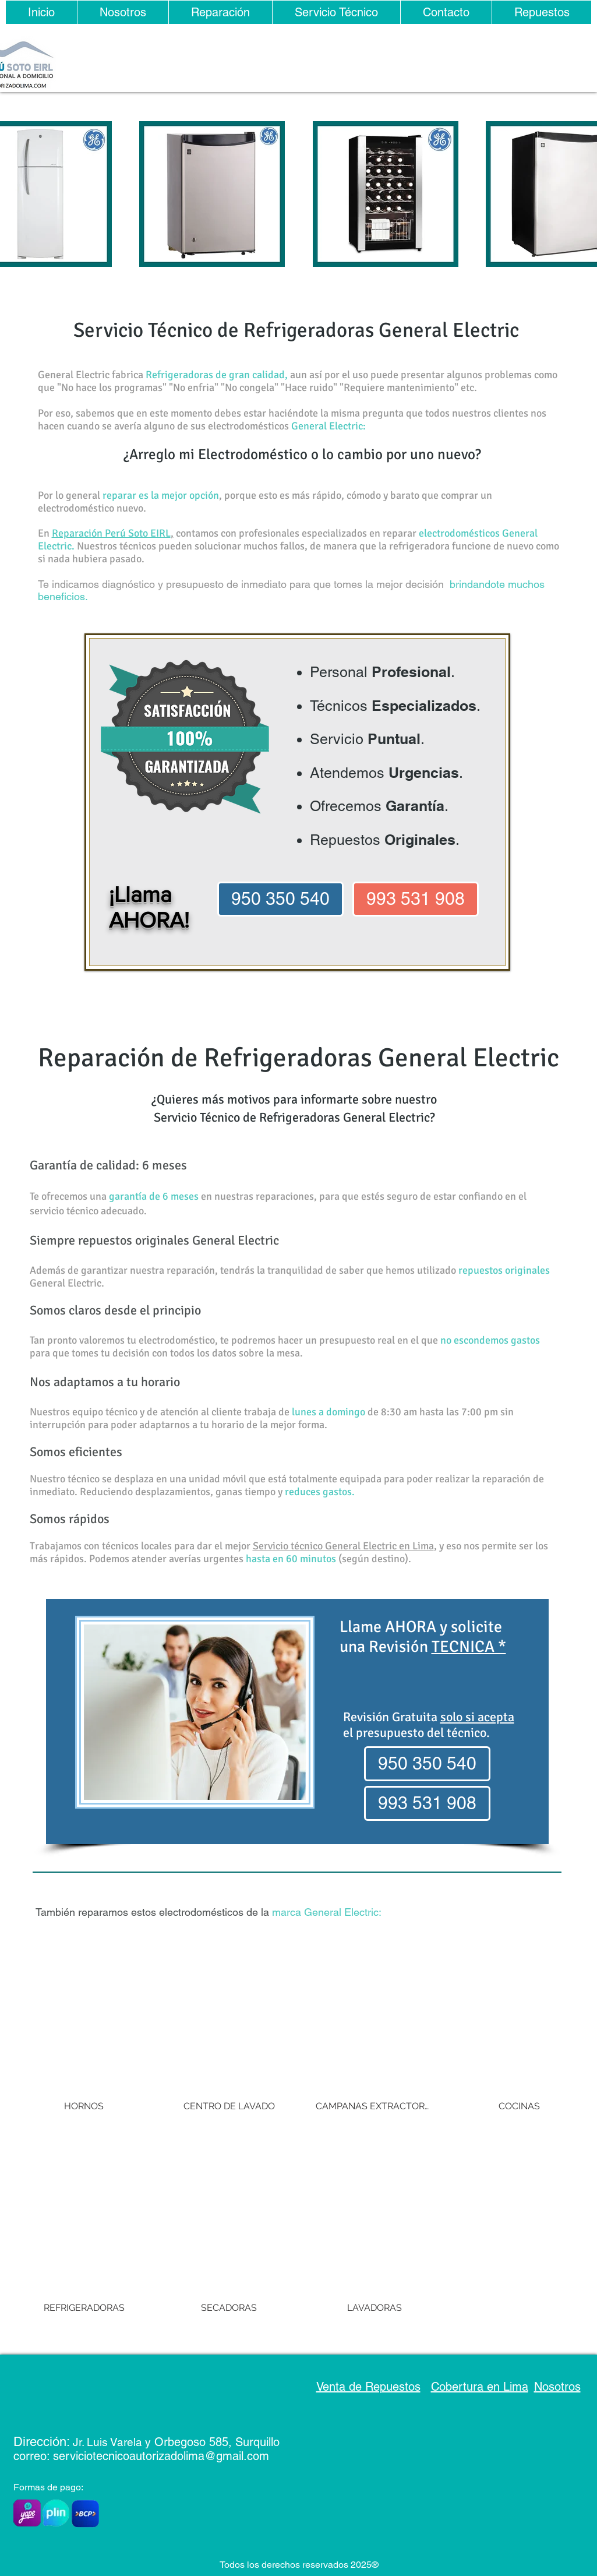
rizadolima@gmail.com (210, 2456)
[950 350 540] (280, 899)
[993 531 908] (415, 899)
